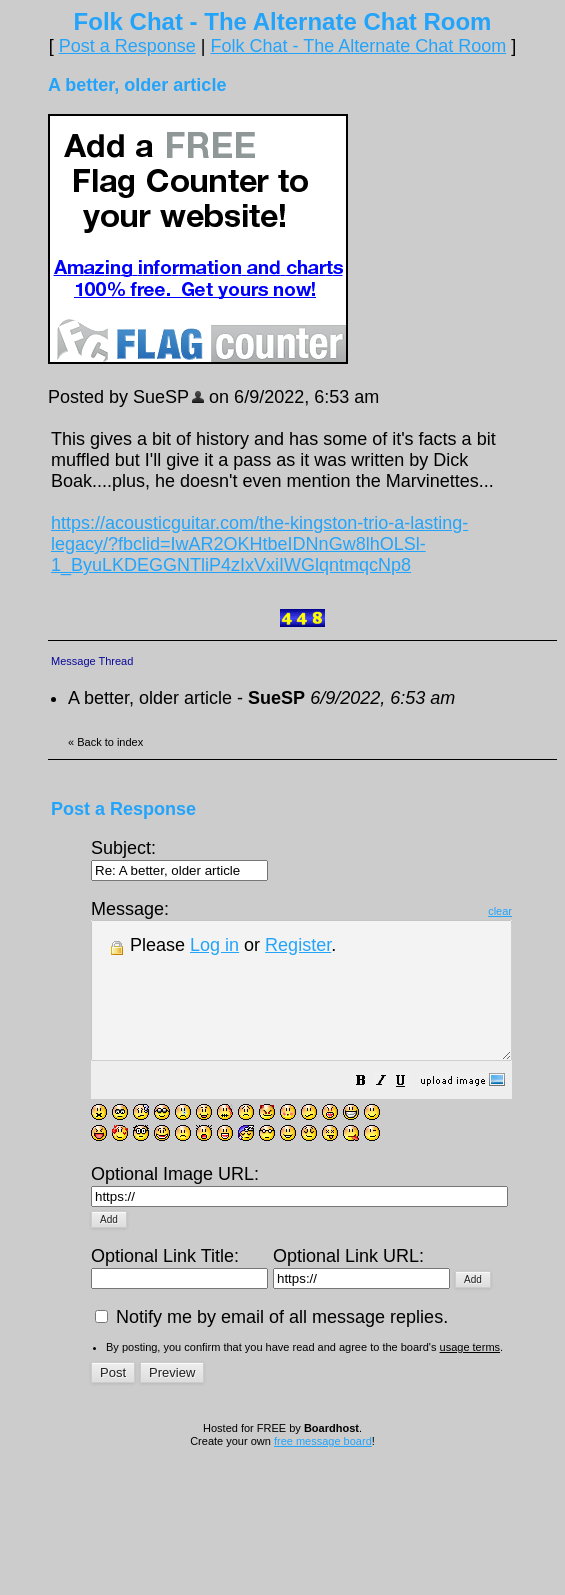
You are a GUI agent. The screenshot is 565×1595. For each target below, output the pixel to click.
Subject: (179, 858)
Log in (214, 945)
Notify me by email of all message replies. (271, 1323)
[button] (411, 1109)
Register (298, 945)
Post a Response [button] (127, 46)
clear (550, 911)
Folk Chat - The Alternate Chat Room (358, 46)
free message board (323, 1447)
